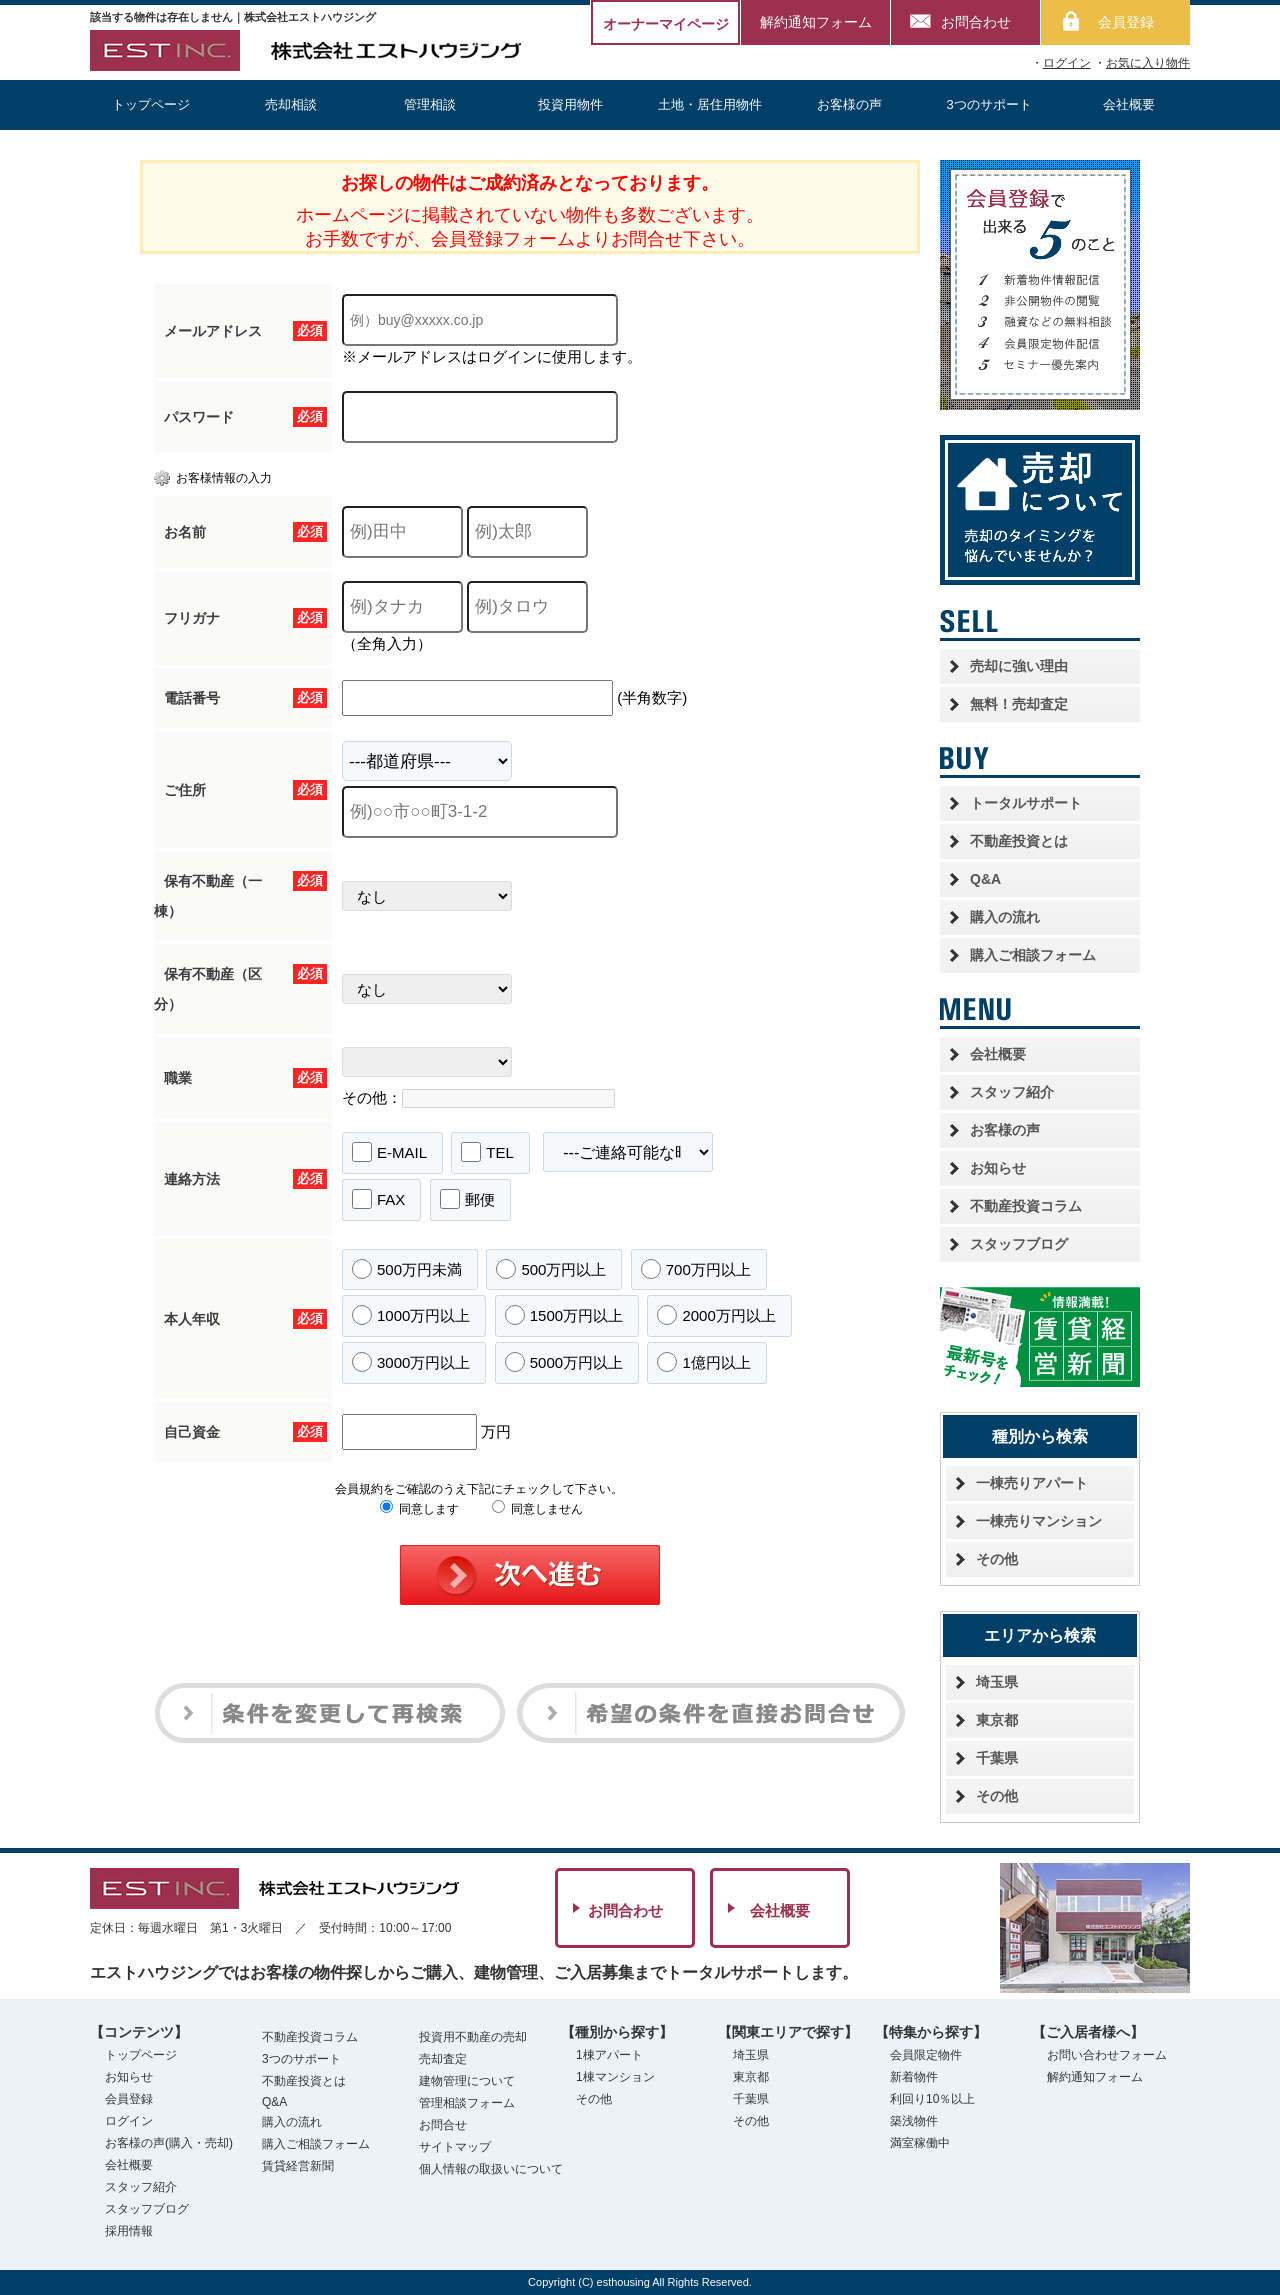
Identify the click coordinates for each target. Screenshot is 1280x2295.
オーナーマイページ (666, 24)
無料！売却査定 (1019, 704)
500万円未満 (407, 1269)
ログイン (1067, 63)
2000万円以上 (716, 1315)
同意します (419, 1509)
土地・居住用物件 (710, 104)
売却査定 (443, 2059)
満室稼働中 (920, 2143)
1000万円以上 (411, 1315)
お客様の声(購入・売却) (169, 2143)
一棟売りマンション (1039, 1521)
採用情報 (129, 2231)
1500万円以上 (564, 1315)
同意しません (537, 1509)
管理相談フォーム (467, 2103)
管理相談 (430, 104)
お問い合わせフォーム (1107, 2055)
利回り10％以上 (932, 2099)
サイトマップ (455, 2147)
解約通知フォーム (816, 22)
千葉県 (997, 1758)
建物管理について (467, 2081)
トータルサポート (1026, 803)
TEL (487, 1152)
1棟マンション (615, 2077)
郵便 (467, 1199)
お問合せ (443, 2125)
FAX (378, 1199)
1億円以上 (703, 1362)
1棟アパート (609, 2055)
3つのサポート (989, 104)
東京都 (997, 1720)
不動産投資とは (1019, 841)
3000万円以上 (411, 1362)
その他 (997, 1559)
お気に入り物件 (1148, 63)
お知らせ (998, 1168)
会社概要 (1129, 104)
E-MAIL (389, 1152)
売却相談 (291, 104)
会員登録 (1126, 22)
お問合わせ (976, 22)
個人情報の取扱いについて (491, 2169)
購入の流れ (1005, 917)
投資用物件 (570, 104)
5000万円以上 (564, 1362)
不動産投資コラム (1026, 1206)
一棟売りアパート (1032, 1483)
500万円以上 (551, 1269)
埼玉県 (997, 1682)
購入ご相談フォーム (1033, 955)
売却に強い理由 (1019, 666)
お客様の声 (849, 104)
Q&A (985, 879)
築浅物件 (914, 2121)
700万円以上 (696, 1269)
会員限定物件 (926, 2055)
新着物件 (914, 2077)
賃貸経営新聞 (298, 2166)
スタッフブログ (1019, 1244)
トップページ (151, 104)
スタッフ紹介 (1012, 1092)
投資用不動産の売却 (473, 2037)
